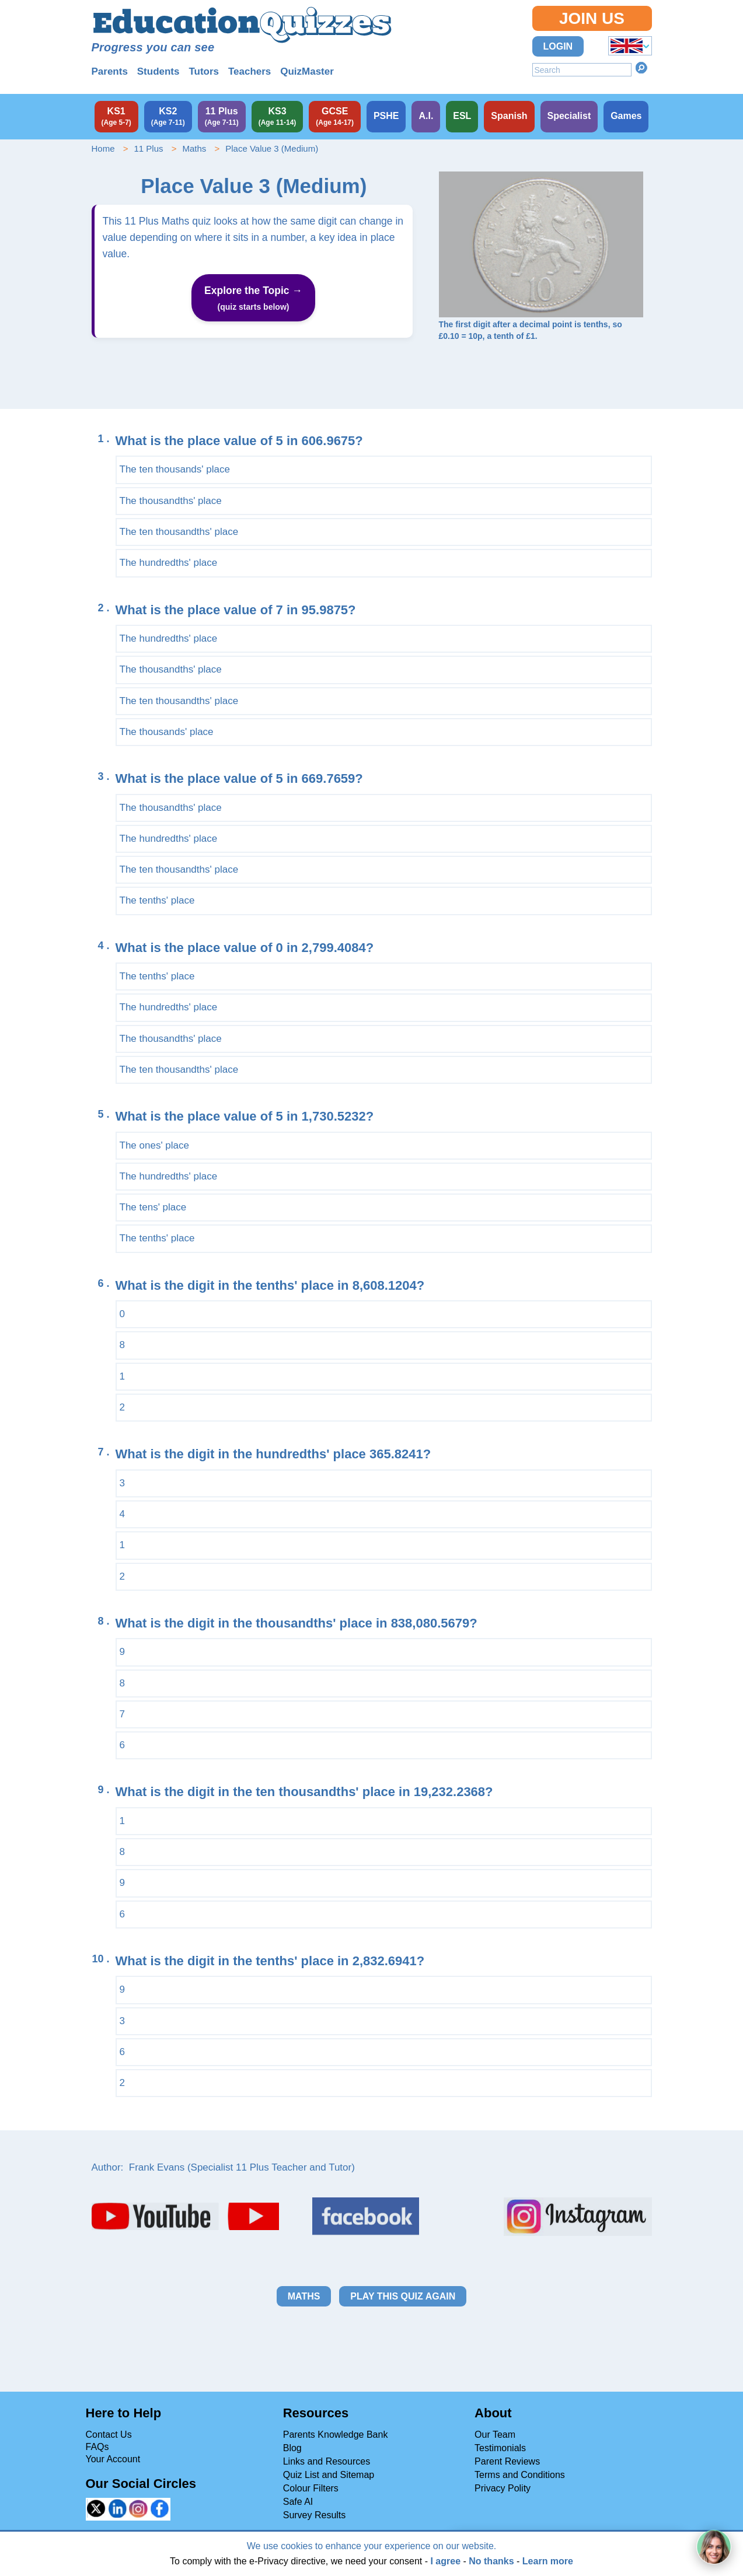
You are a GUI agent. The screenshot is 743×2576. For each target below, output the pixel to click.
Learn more (547, 2561)
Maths (194, 148)
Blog (292, 2448)
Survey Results (314, 2515)
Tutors (204, 71)
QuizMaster (307, 71)
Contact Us (109, 2435)
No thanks (491, 2561)
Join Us (592, 18)
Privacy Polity (503, 2488)
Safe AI (298, 2502)
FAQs (97, 2447)
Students (158, 71)
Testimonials (500, 2448)
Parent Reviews (507, 2461)
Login (558, 46)
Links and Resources (326, 2461)
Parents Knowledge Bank (335, 2435)
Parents (110, 71)
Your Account (113, 2459)
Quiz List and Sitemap (329, 2475)
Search (641, 68)
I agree (445, 2561)
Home (103, 148)
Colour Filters (311, 2488)
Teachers (249, 71)
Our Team (495, 2435)
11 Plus (148, 148)
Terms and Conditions (520, 2475)
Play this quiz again (402, 2296)
